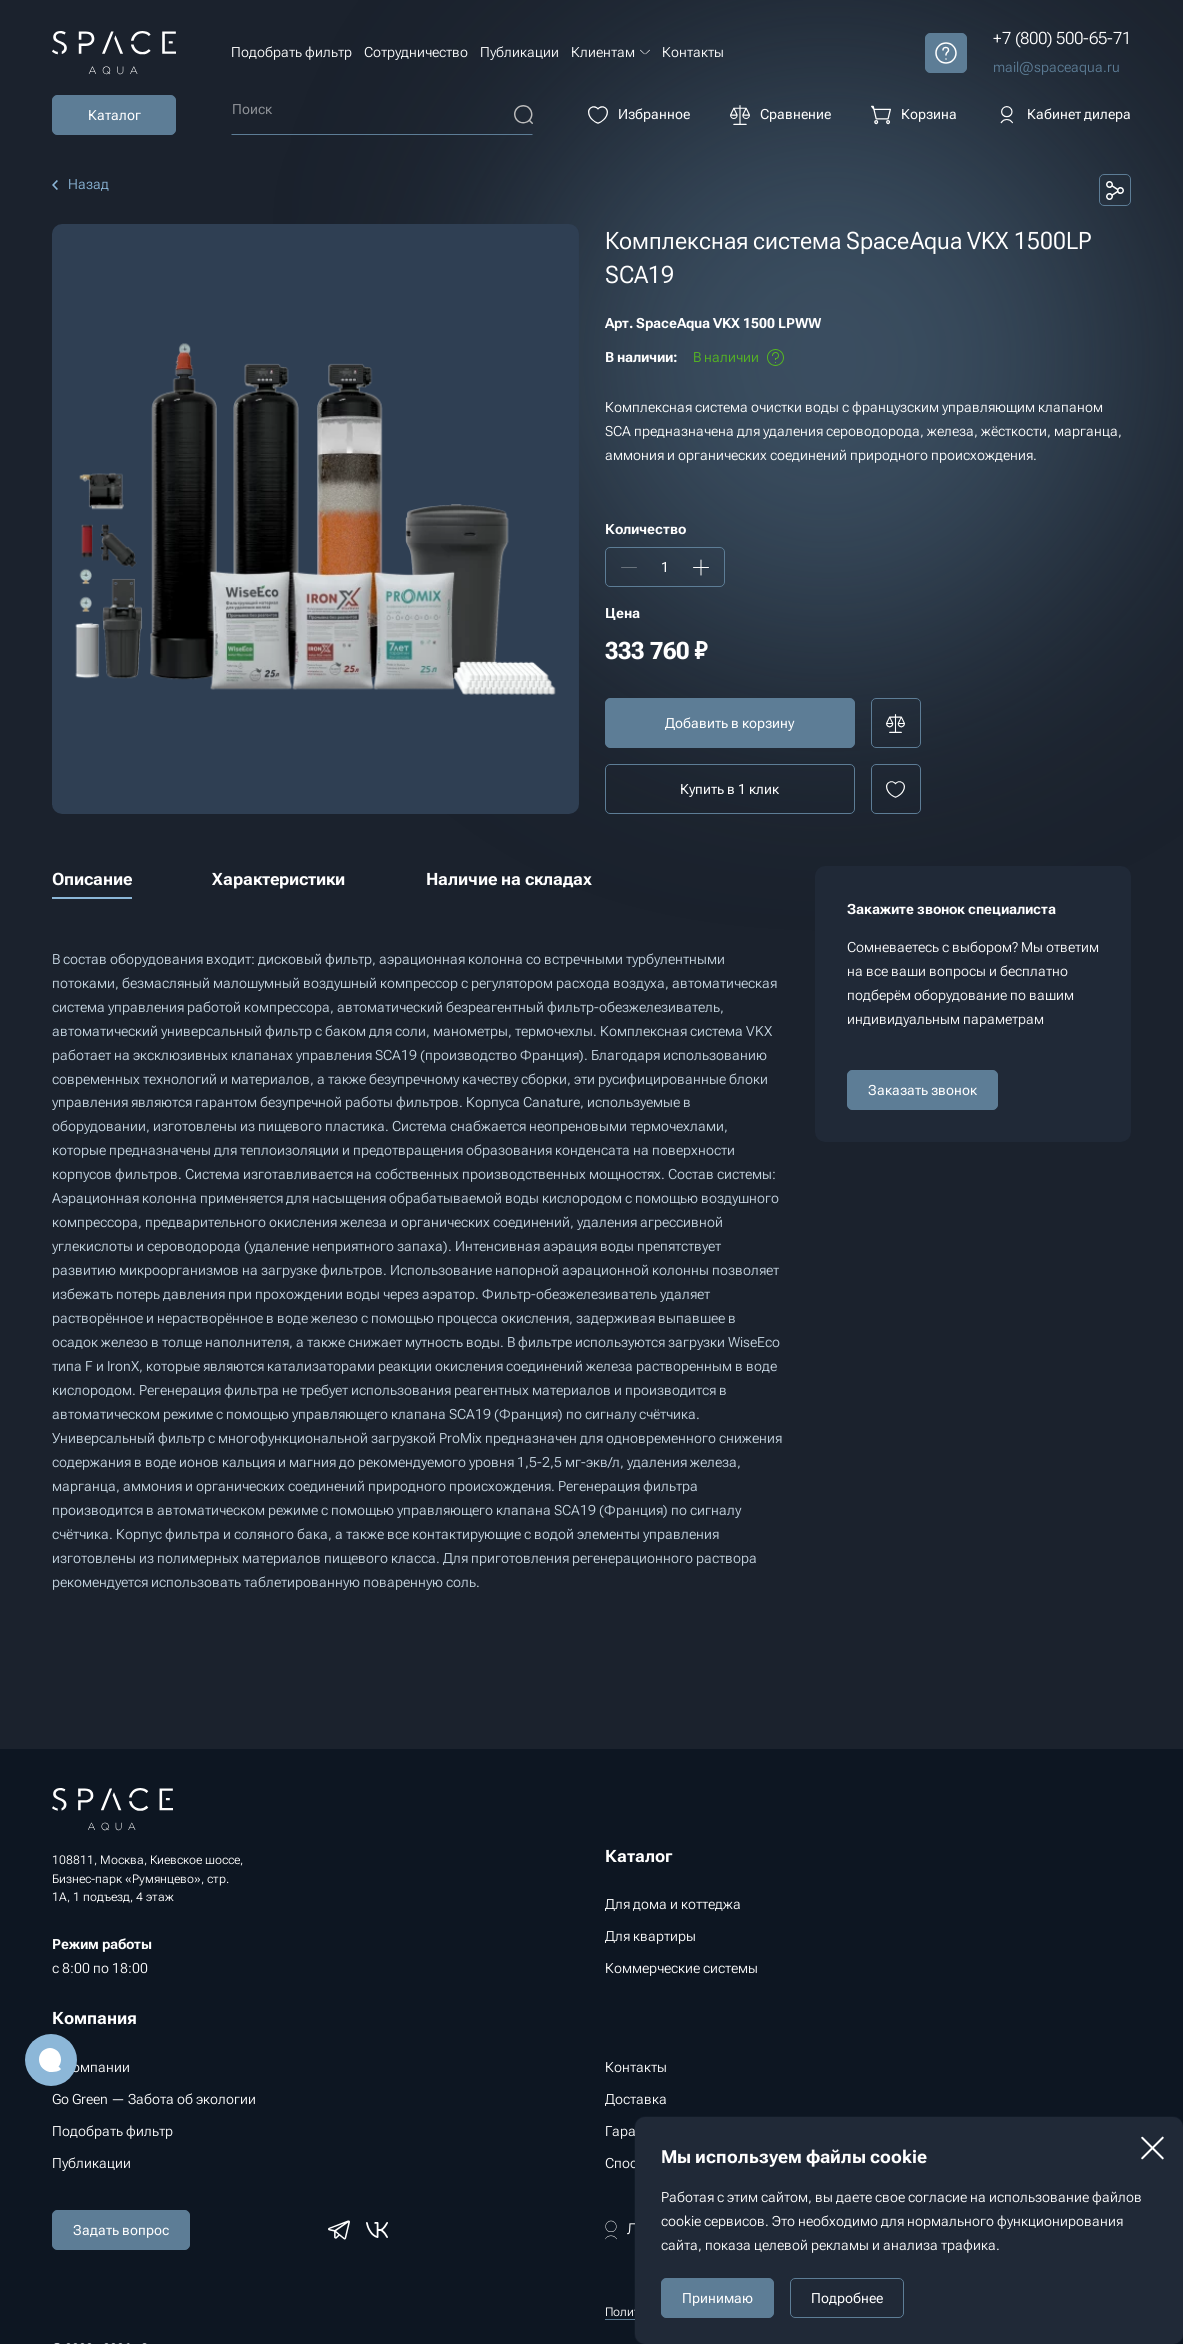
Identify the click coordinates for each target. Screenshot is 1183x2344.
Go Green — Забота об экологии (154, 2099)
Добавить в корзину (729, 723)
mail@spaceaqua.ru (1056, 67)
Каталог (114, 115)
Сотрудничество (416, 52)
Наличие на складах (509, 879)
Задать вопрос (121, 2230)
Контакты (693, 52)
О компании (91, 2067)
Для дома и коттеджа (673, 1904)
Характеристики (278, 879)
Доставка (636, 2099)
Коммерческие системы (681, 1968)
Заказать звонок (922, 1090)
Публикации (519, 52)
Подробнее (847, 2298)
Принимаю (717, 2298)
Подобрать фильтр (291, 52)
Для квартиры (650, 1936)
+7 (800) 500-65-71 (1062, 38)
